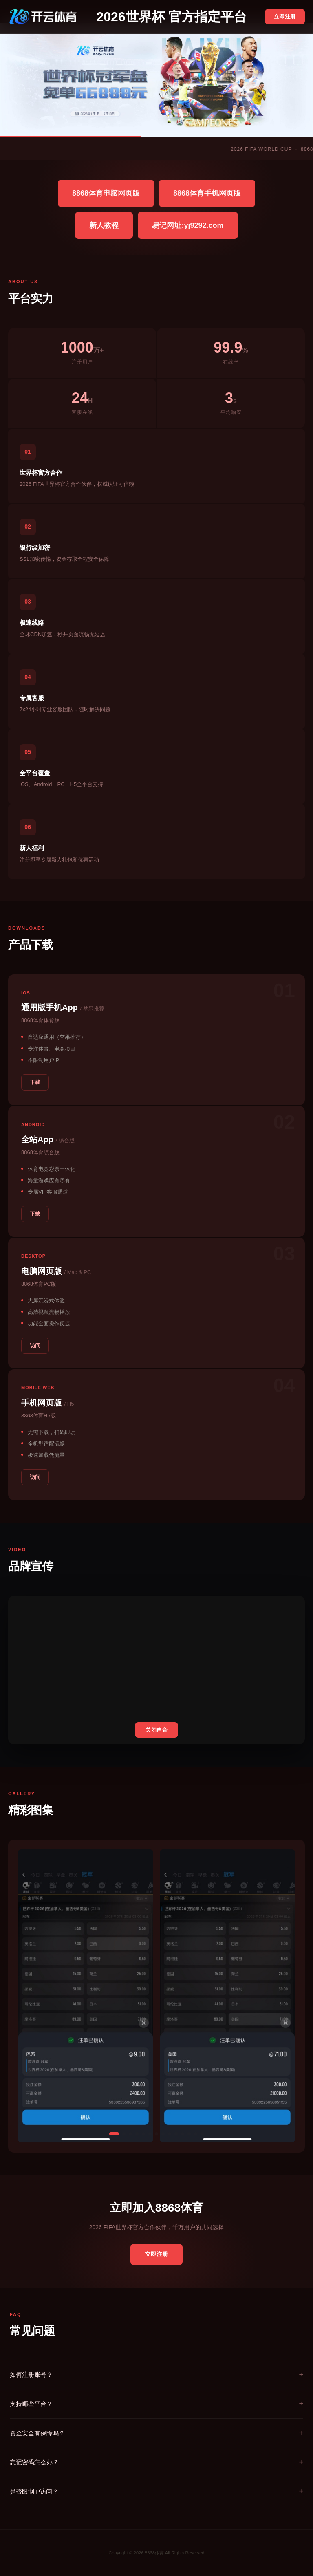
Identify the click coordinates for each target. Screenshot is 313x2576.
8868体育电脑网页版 (106, 193)
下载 (35, 1082)
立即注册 (285, 16)
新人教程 (104, 225)
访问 (35, 1345)
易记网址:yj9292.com (187, 225)
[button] (114, 2133)
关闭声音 (156, 1730)
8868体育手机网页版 (207, 193)
